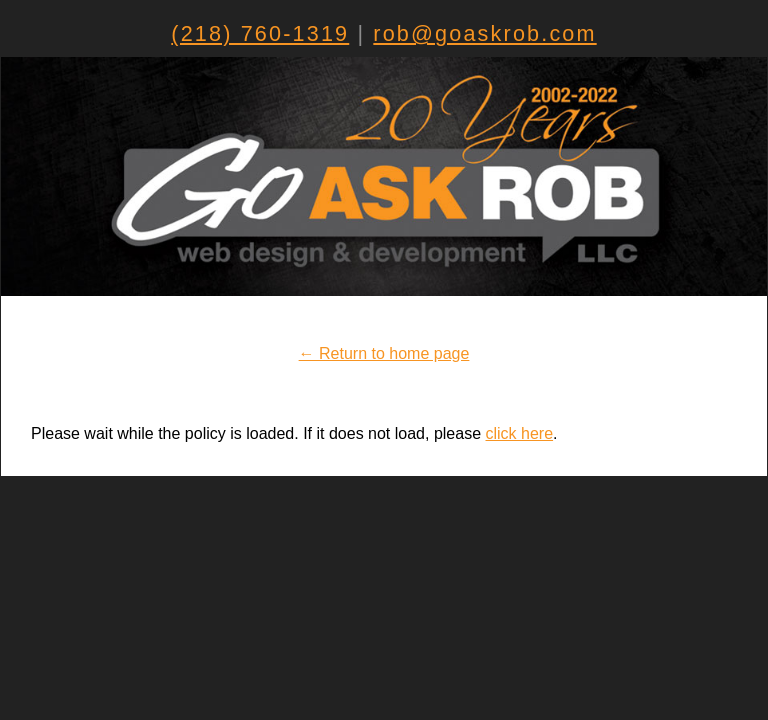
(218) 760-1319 (260, 33)
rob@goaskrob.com (484, 33)
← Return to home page (384, 353)
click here (520, 433)
